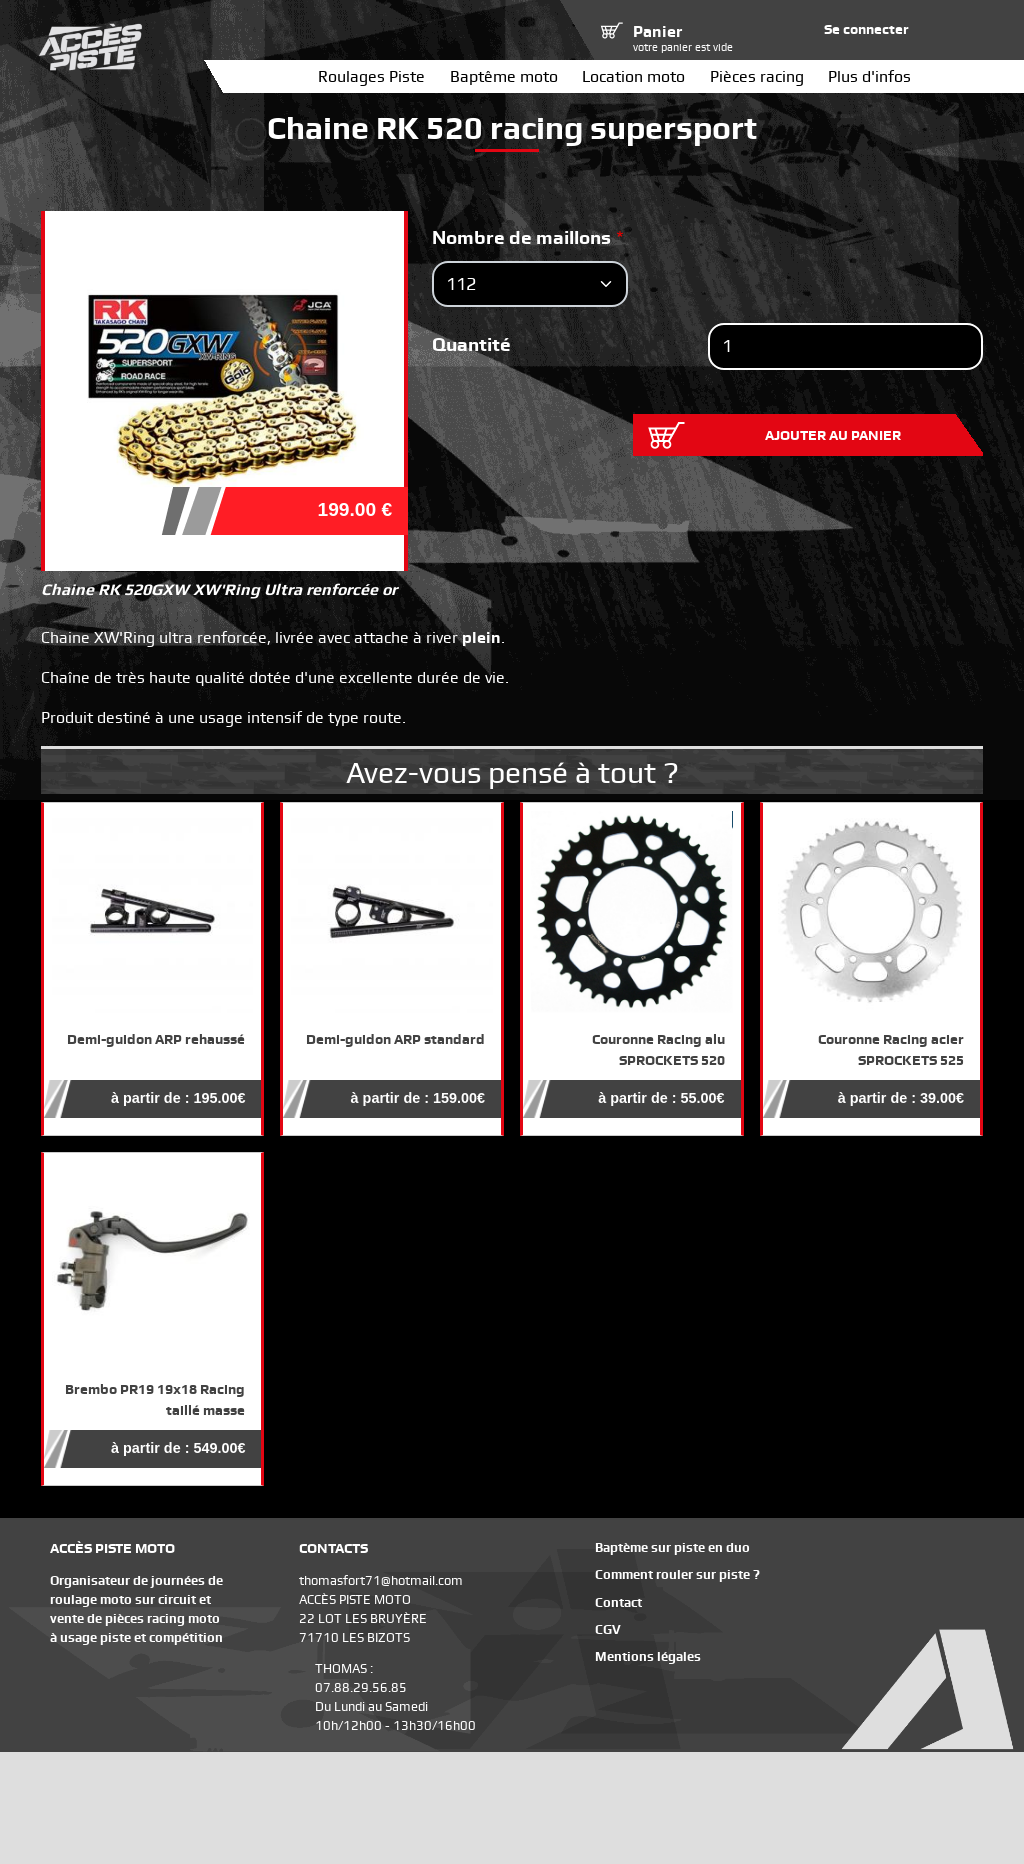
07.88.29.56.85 (361, 1687)
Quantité (471, 344)
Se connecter (866, 29)
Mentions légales (648, 1656)
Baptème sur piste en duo (672, 1547)
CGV (608, 1629)
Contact (618, 1602)
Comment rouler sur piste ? (677, 1574)
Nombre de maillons (521, 237)
